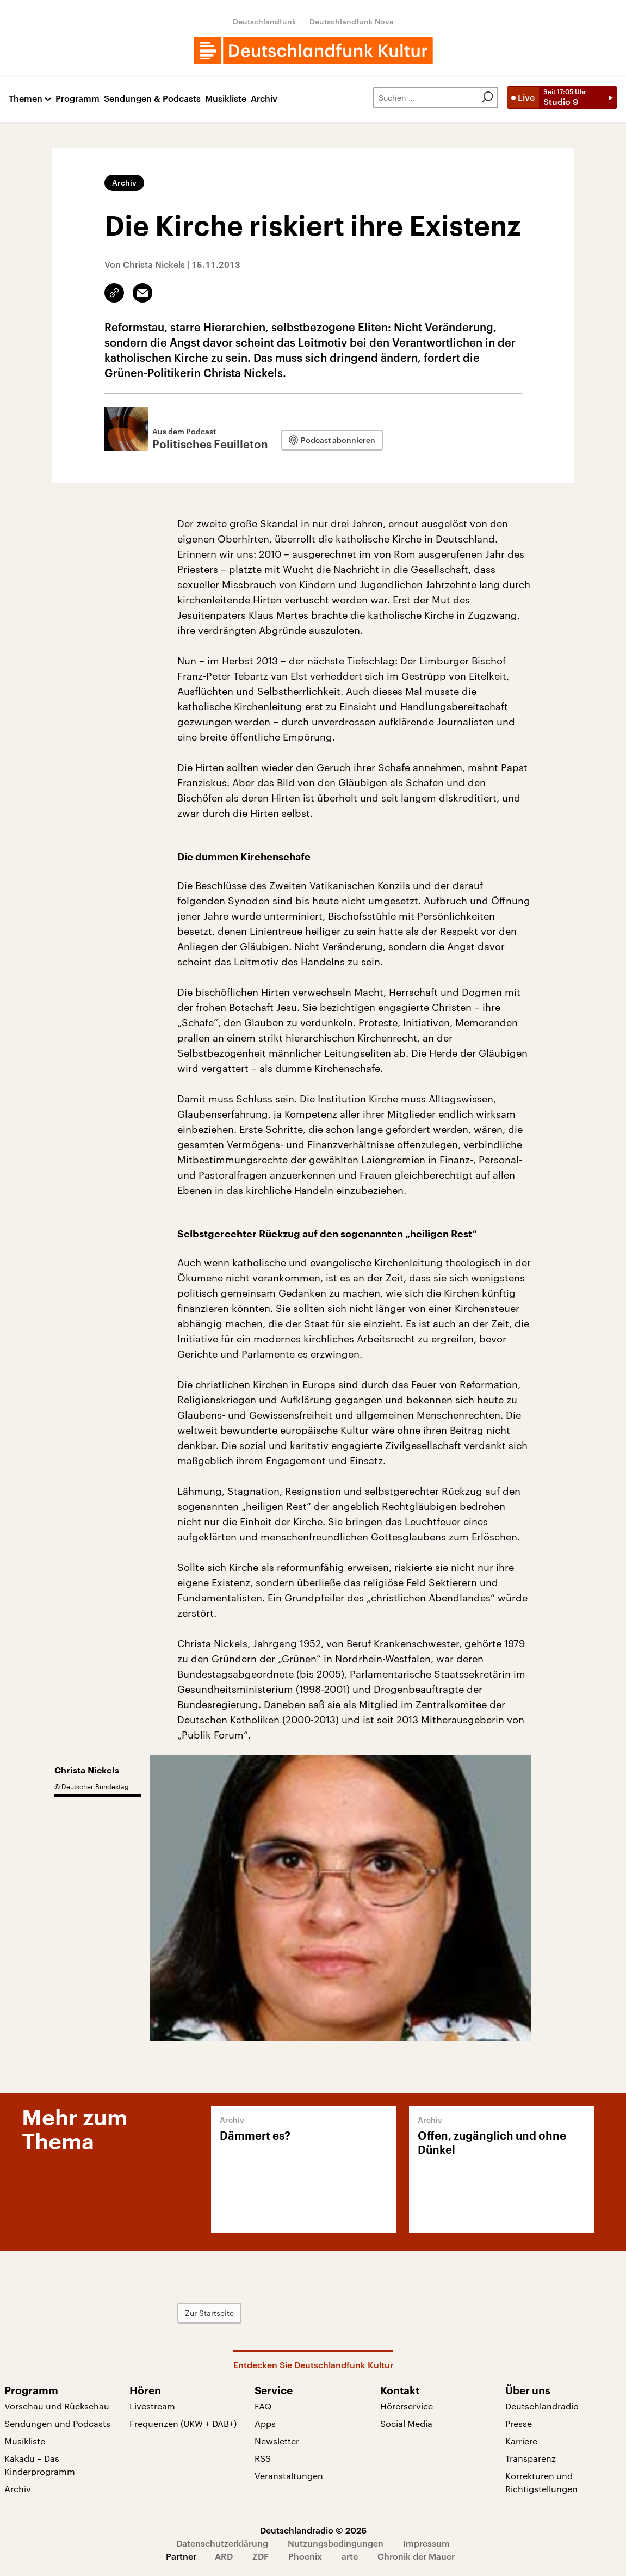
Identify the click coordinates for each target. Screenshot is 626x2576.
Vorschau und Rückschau (56, 2406)
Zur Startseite (209, 2313)
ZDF (260, 2556)
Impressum (426, 2543)
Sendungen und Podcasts (57, 2423)
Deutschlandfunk (264, 21)
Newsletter (277, 2441)
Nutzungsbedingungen (335, 2543)
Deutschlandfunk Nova (351, 21)
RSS (263, 2458)
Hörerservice (406, 2406)
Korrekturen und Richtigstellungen (541, 2482)
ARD (224, 2556)
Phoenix (305, 2556)
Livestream (152, 2406)
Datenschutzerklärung (222, 2543)
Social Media (406, 2423)
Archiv (264, 98)
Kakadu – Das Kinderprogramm (39, 2464)
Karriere (521, 2441)
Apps (265, 2423)
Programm (77, 98)
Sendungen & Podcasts (152, 98)
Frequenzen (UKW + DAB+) (183, 2423)
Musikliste (225, 98)
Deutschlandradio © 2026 (313, 2530)
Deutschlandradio (542, 2406)
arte (350, 2556)
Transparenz (530, 2458)
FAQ (263, 2406)
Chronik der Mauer (416, 2556)
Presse (518, 2423)
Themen (25, 98)
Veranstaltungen (289, 2475)
